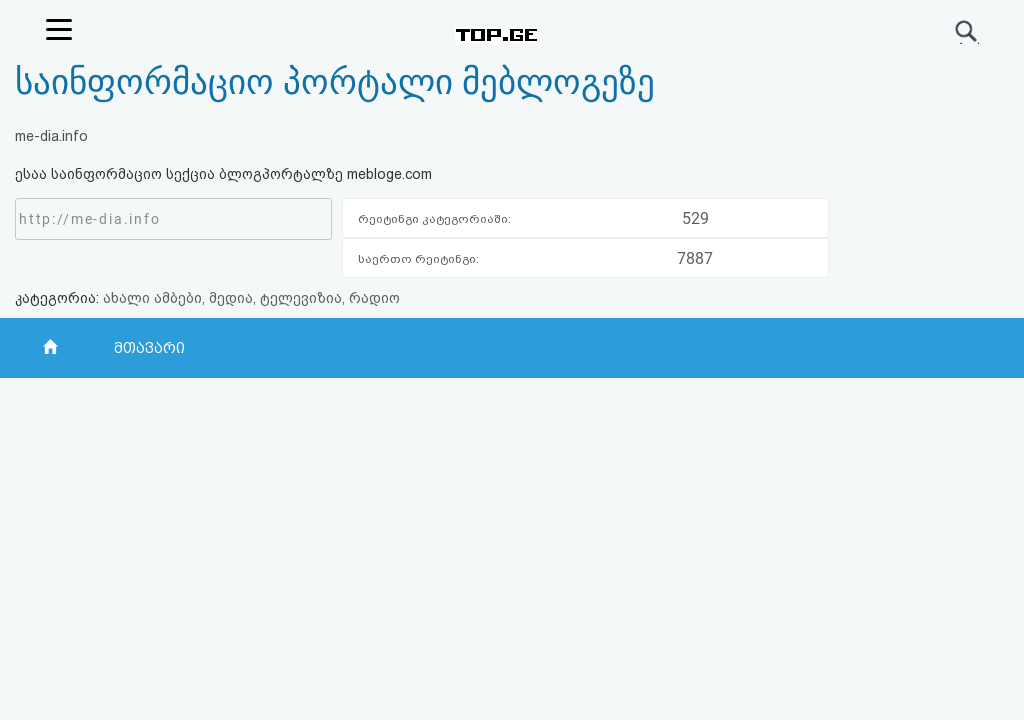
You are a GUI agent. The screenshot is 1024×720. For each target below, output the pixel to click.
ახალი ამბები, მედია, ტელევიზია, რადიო (251, 298)
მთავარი (149, 348)
